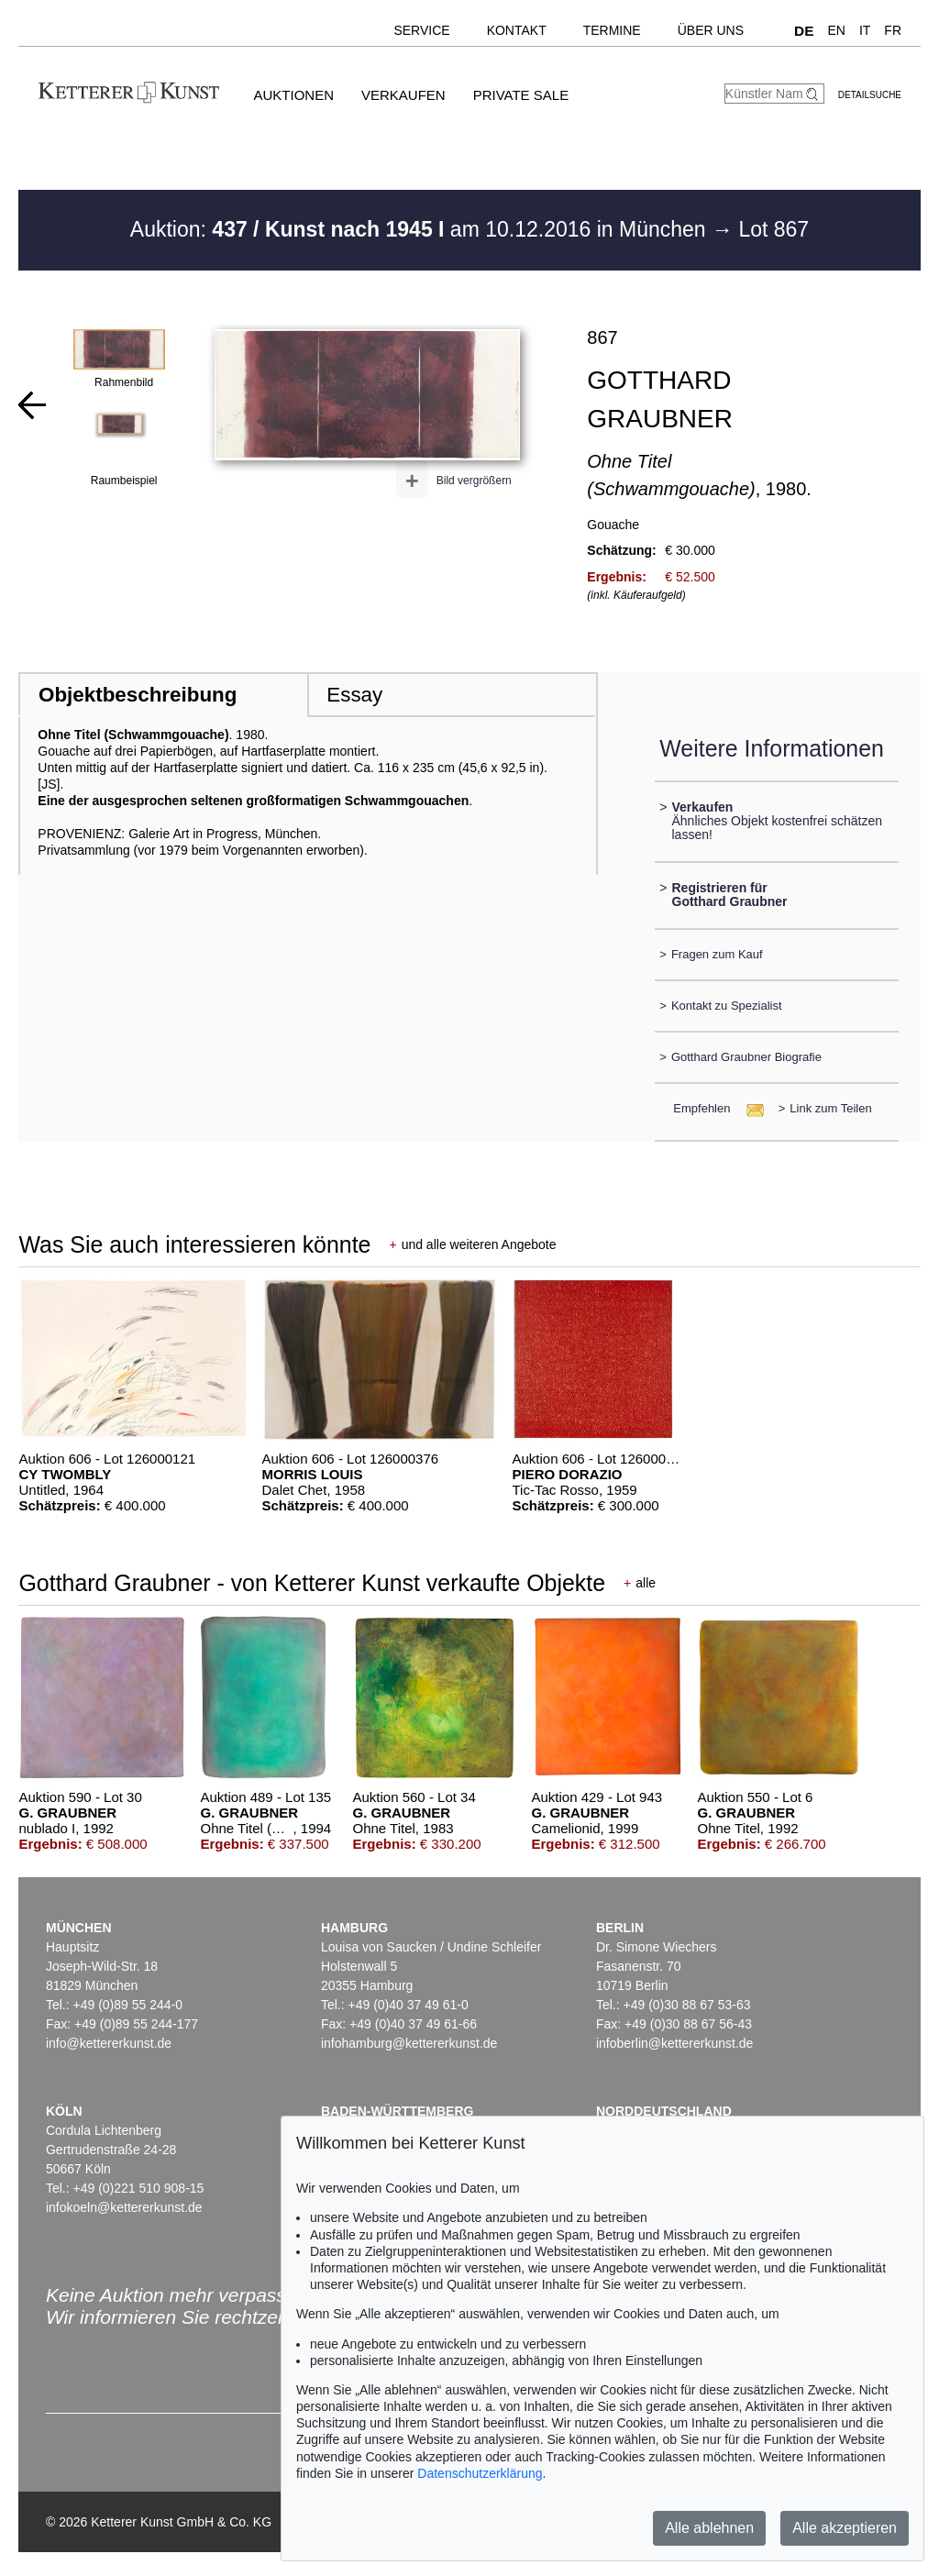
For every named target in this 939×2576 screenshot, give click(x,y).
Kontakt (517, 30)
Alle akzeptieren (844, 2528)
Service (421, 30)
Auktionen (293, 95)
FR (892, 30)
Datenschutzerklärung (479, 2473)
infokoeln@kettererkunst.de (124, 2207)
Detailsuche (869, 95)
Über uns (711, 30)
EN (836, 30)
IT (864, 30)
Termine (612, 30)
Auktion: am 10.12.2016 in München (421, 229)
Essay (354, 694)
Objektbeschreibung (138, 694)
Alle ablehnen (709, 2528)
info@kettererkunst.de (108, 2043)
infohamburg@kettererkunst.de (409, 2043)
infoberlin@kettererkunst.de (674, 2043)
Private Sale (521, 95)
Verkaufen (403, 95)
